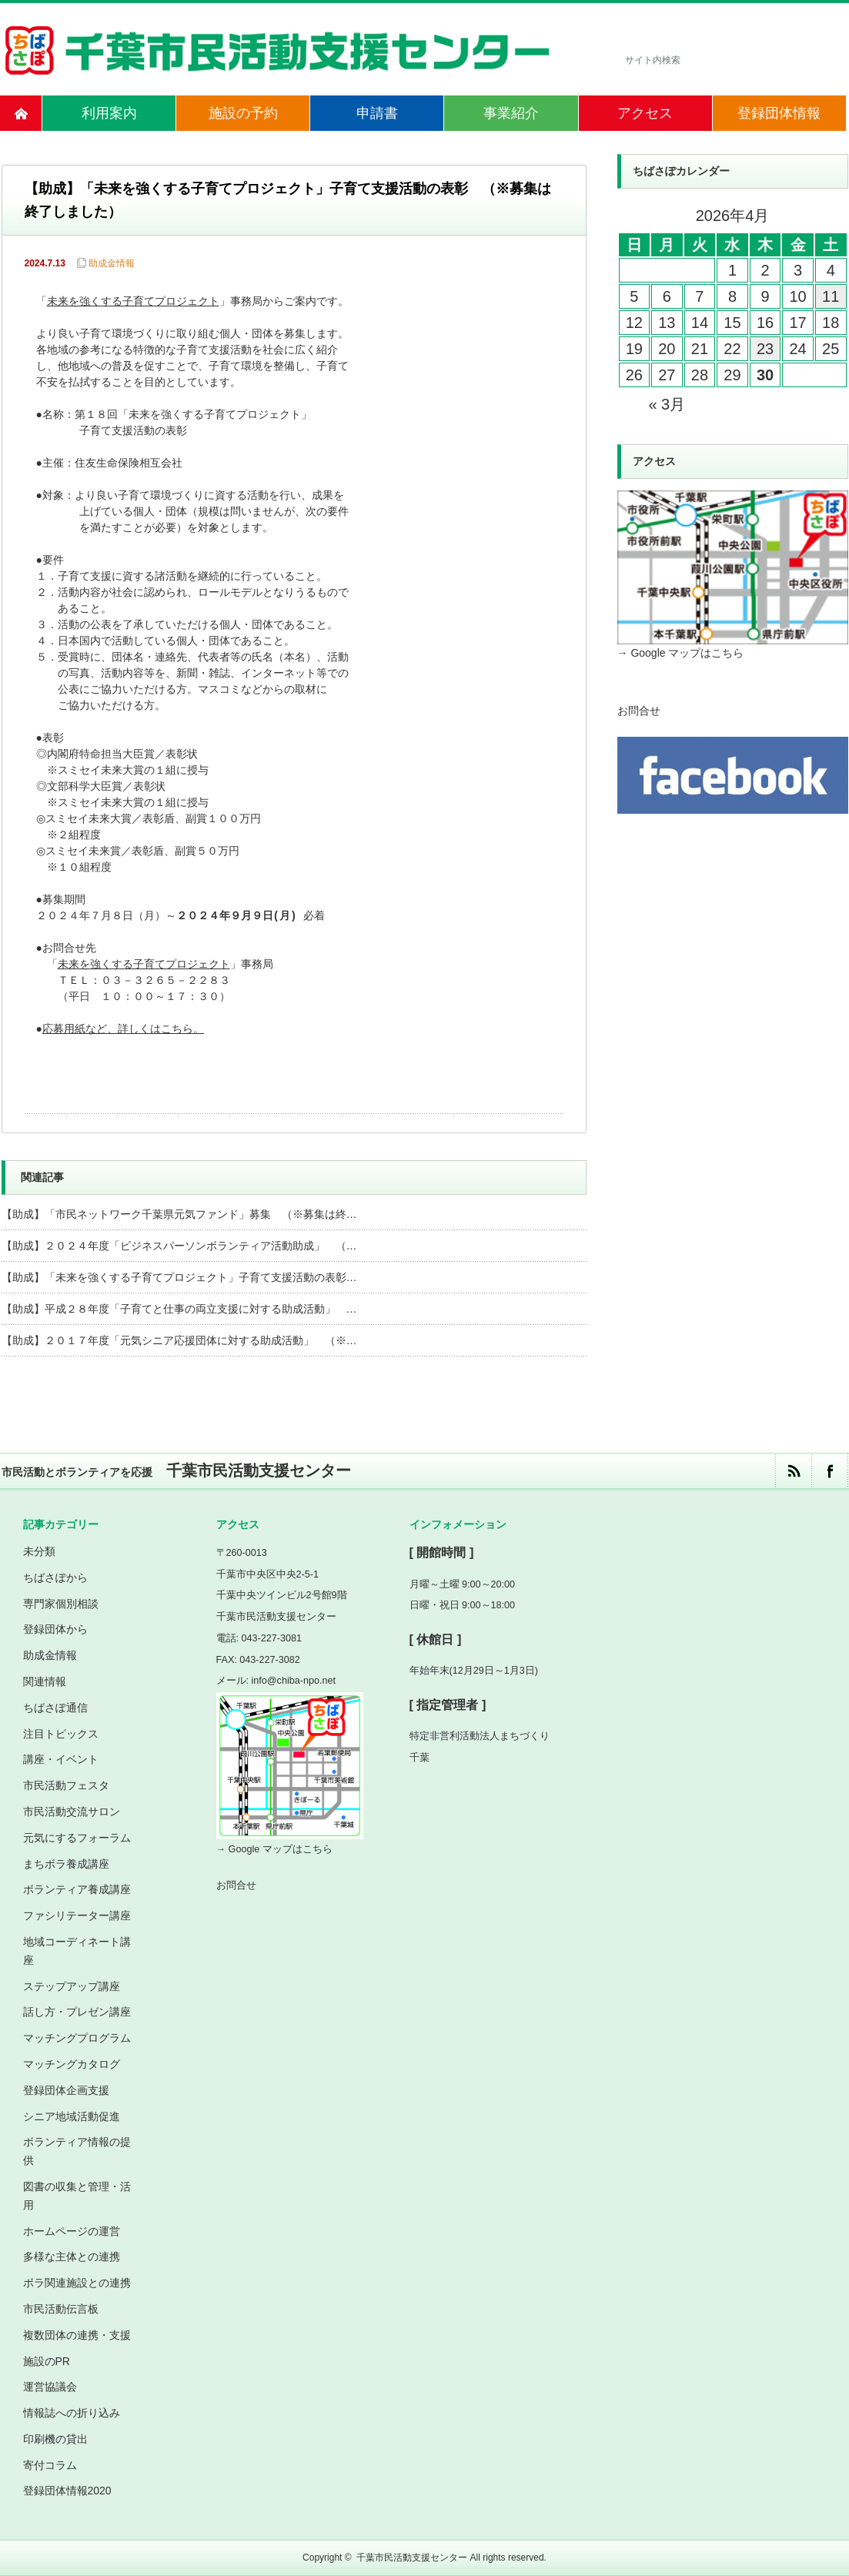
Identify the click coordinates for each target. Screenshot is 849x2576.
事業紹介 (511, 113)
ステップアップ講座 (71, 1986)
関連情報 (44, 1681)
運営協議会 (50, 2386)
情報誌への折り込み (71, 2413)
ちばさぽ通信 (55, 1707)
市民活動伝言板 (61, 2309)
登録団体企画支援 (66, 2090)
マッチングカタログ (71, 2064)
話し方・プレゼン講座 (77, 2012)
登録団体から (55, 1629)
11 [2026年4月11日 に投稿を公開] (830, 296)
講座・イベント (61, 1759)
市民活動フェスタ (66, 1785)
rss (793, 1471)
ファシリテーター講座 (77, 1915)
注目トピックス (61, 1734)
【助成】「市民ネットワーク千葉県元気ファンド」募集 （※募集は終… (179, 1214)
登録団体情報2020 (67, 2490)
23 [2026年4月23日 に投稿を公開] (765, 348)
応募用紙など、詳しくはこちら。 (123, 1029)
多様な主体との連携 (71, 2256)
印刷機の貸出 (55, 2439)
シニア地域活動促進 (71, 2116)
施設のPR (46, 2361)
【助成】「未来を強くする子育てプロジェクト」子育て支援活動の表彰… (179, 1277)
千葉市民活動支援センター (411, 2557)
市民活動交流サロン (71, 1811)
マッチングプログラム (77, 2038)
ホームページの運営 (71, 2231)
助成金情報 (112, 263)
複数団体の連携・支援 (77, 2335)
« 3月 (666, 404)
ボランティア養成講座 (77, 1889)
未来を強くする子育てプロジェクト (133, 302)
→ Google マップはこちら (680, 653)
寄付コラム (50, 2465)
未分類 (39, 1551)
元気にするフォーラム (77, 1838)
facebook (829, 1471)
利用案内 (109, 113)
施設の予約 (243, 113)
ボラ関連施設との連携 (77, 2283)
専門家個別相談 (61, 1603)
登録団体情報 (779, 113)
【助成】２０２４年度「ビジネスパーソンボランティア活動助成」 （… (179, 1245)
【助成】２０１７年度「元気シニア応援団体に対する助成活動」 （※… (179, 1340)
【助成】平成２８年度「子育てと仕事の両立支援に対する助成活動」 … (179, 1309)
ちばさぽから (55, 1577)
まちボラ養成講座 (66, 1864)
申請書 (377, 113)
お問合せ (638, 710)
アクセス (645, 113)
